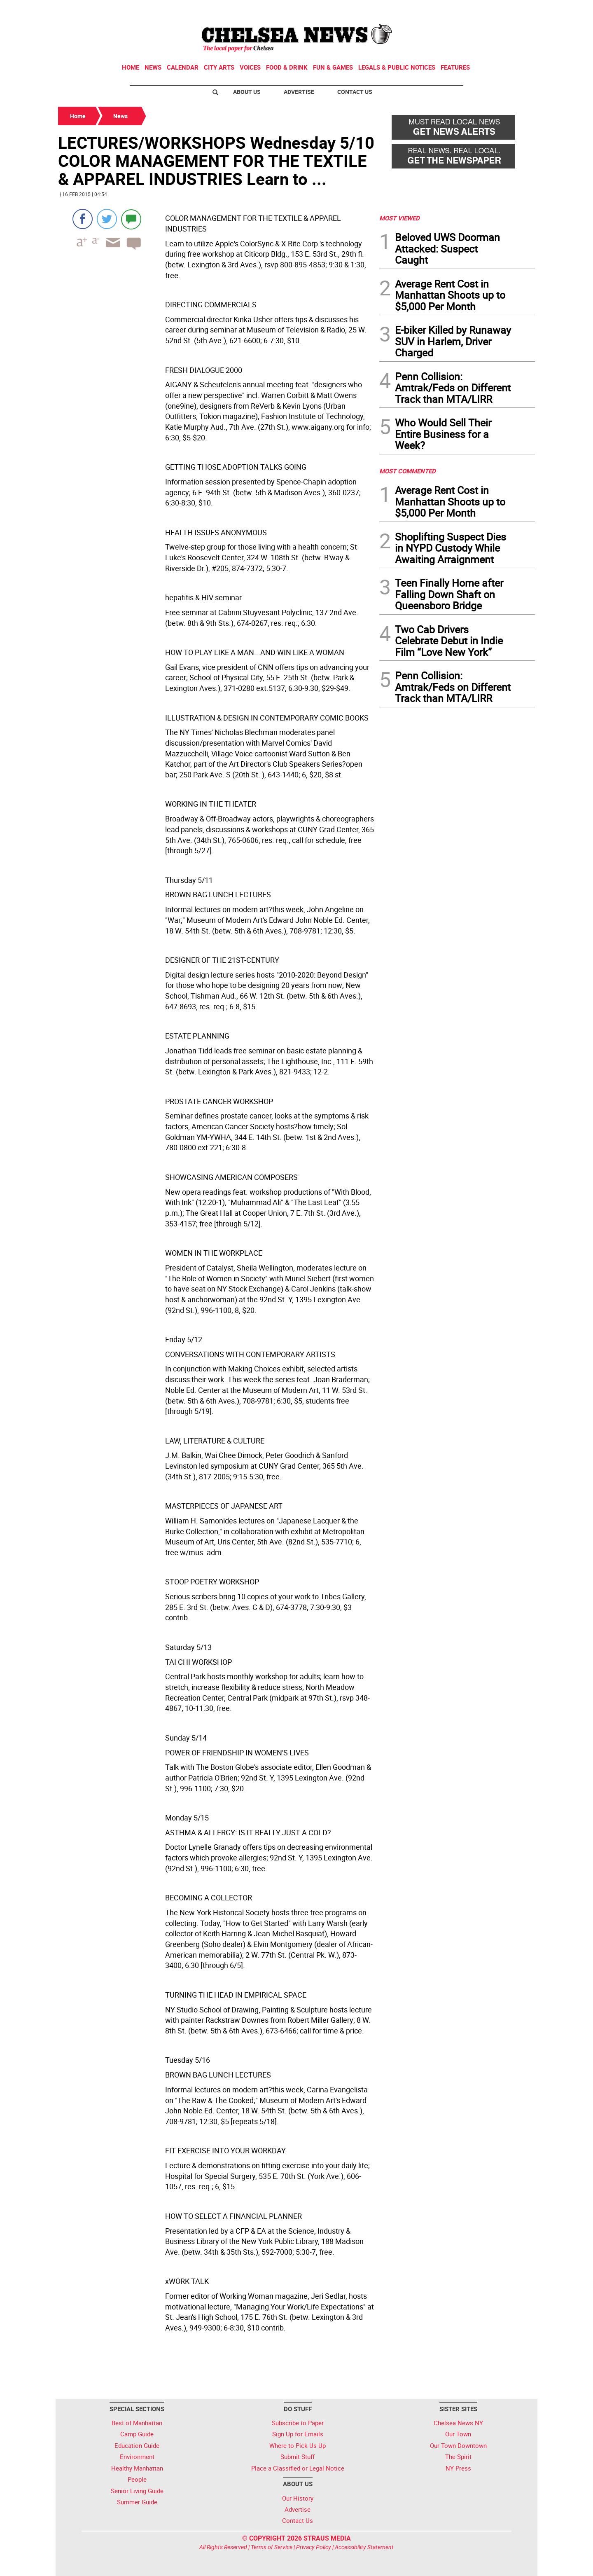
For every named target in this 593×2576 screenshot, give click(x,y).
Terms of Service (271, 2547)
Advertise (299, 92)
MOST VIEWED (399, 218)
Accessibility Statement (364, 2547)
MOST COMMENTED (407, 471)
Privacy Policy (313, 2547)
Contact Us (354, 92)
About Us (247, 92)
